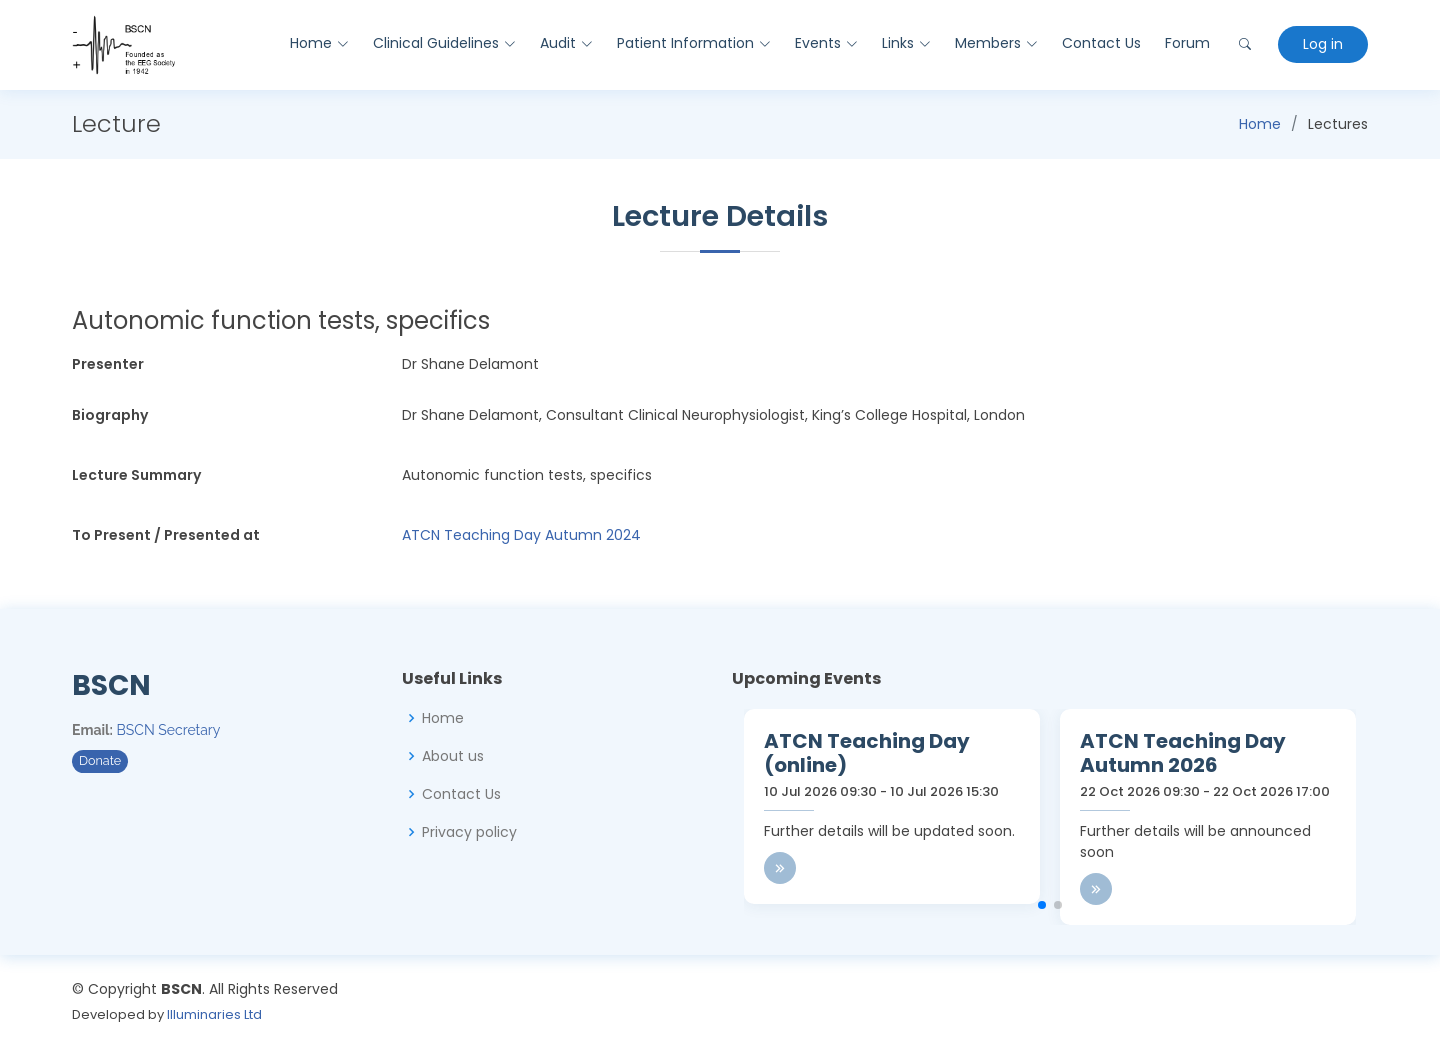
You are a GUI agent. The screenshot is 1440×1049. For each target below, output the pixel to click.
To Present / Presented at (166, 535)
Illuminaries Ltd (214, 1014)
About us (453, 756)
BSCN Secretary (169, 730)
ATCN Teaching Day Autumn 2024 (521, 535)
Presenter (108, 364)
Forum (1187, 43)
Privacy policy (469, 832)
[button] (1042, 905)
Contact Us (1101, 43)
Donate (100, 760)
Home (1260, 124)
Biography (110, 415)
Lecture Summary (136, 475)
